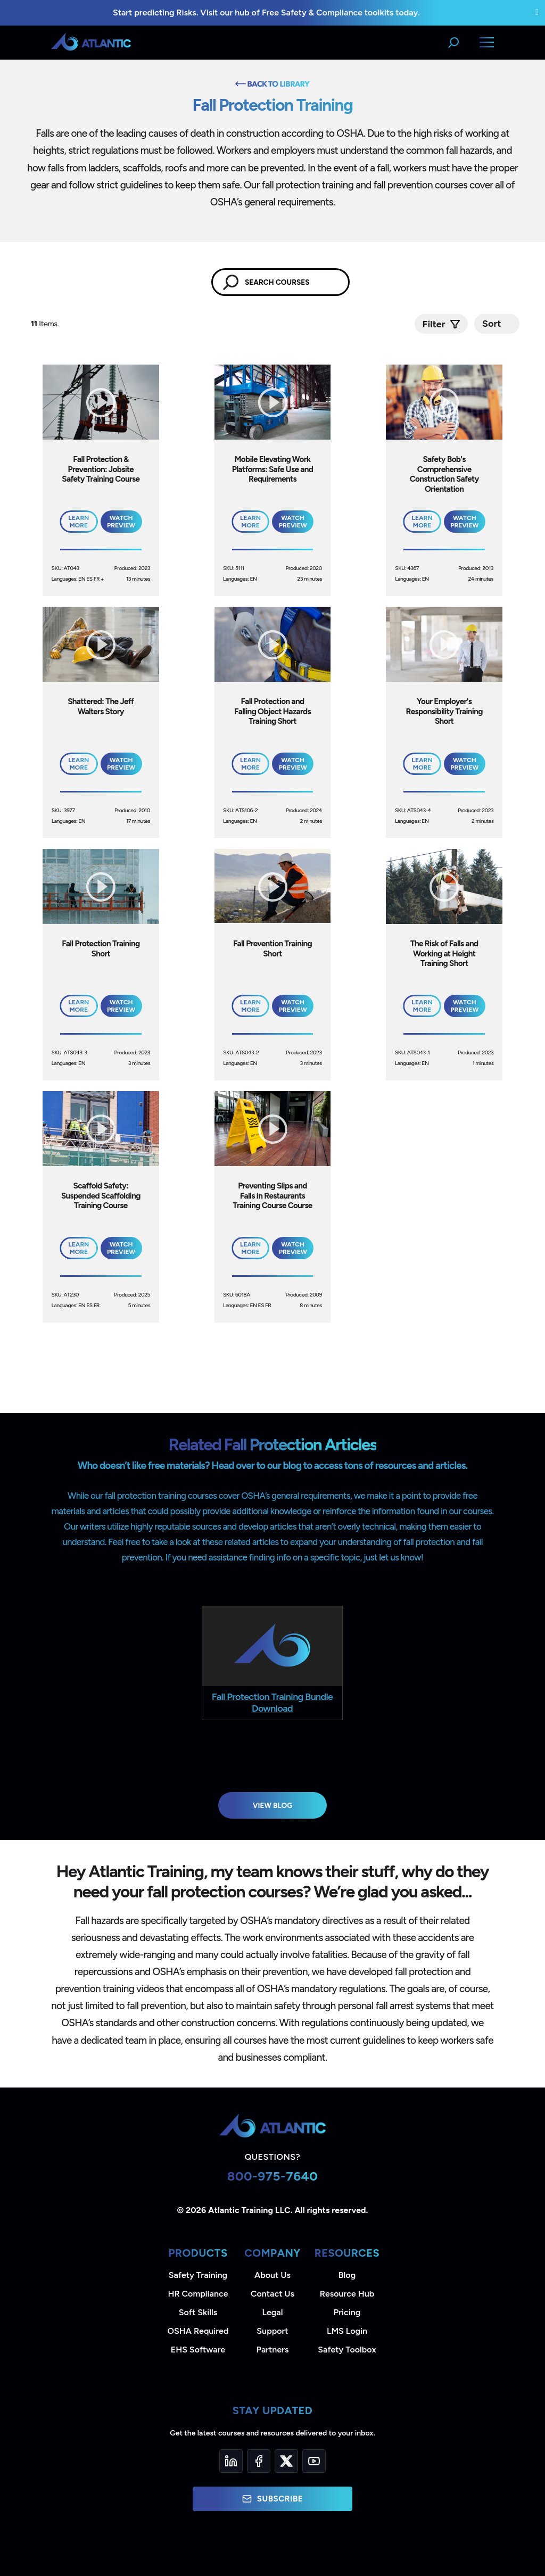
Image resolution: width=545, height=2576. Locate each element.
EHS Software (198, 2349)
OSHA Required (198, 2331)
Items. (46, 323)
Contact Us (272, 2294)
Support (272, 2331)
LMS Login (347, 2331)
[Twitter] (286, 2461)
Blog (347, 2275)
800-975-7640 (272, 2176)
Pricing (347, 2312)
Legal (272, 2312)
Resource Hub (347, 2294)
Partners (273, 2349)
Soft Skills (198, 2312)
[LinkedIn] (231, 2461)
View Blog (273, 1805)
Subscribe (272, 2499)
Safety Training (198, 2275)
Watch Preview (121, 521)
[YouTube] (314, 2461)
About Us (272, 2275)
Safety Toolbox (347, 2349)
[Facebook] (258, 2461)
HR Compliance (198, 2294)
